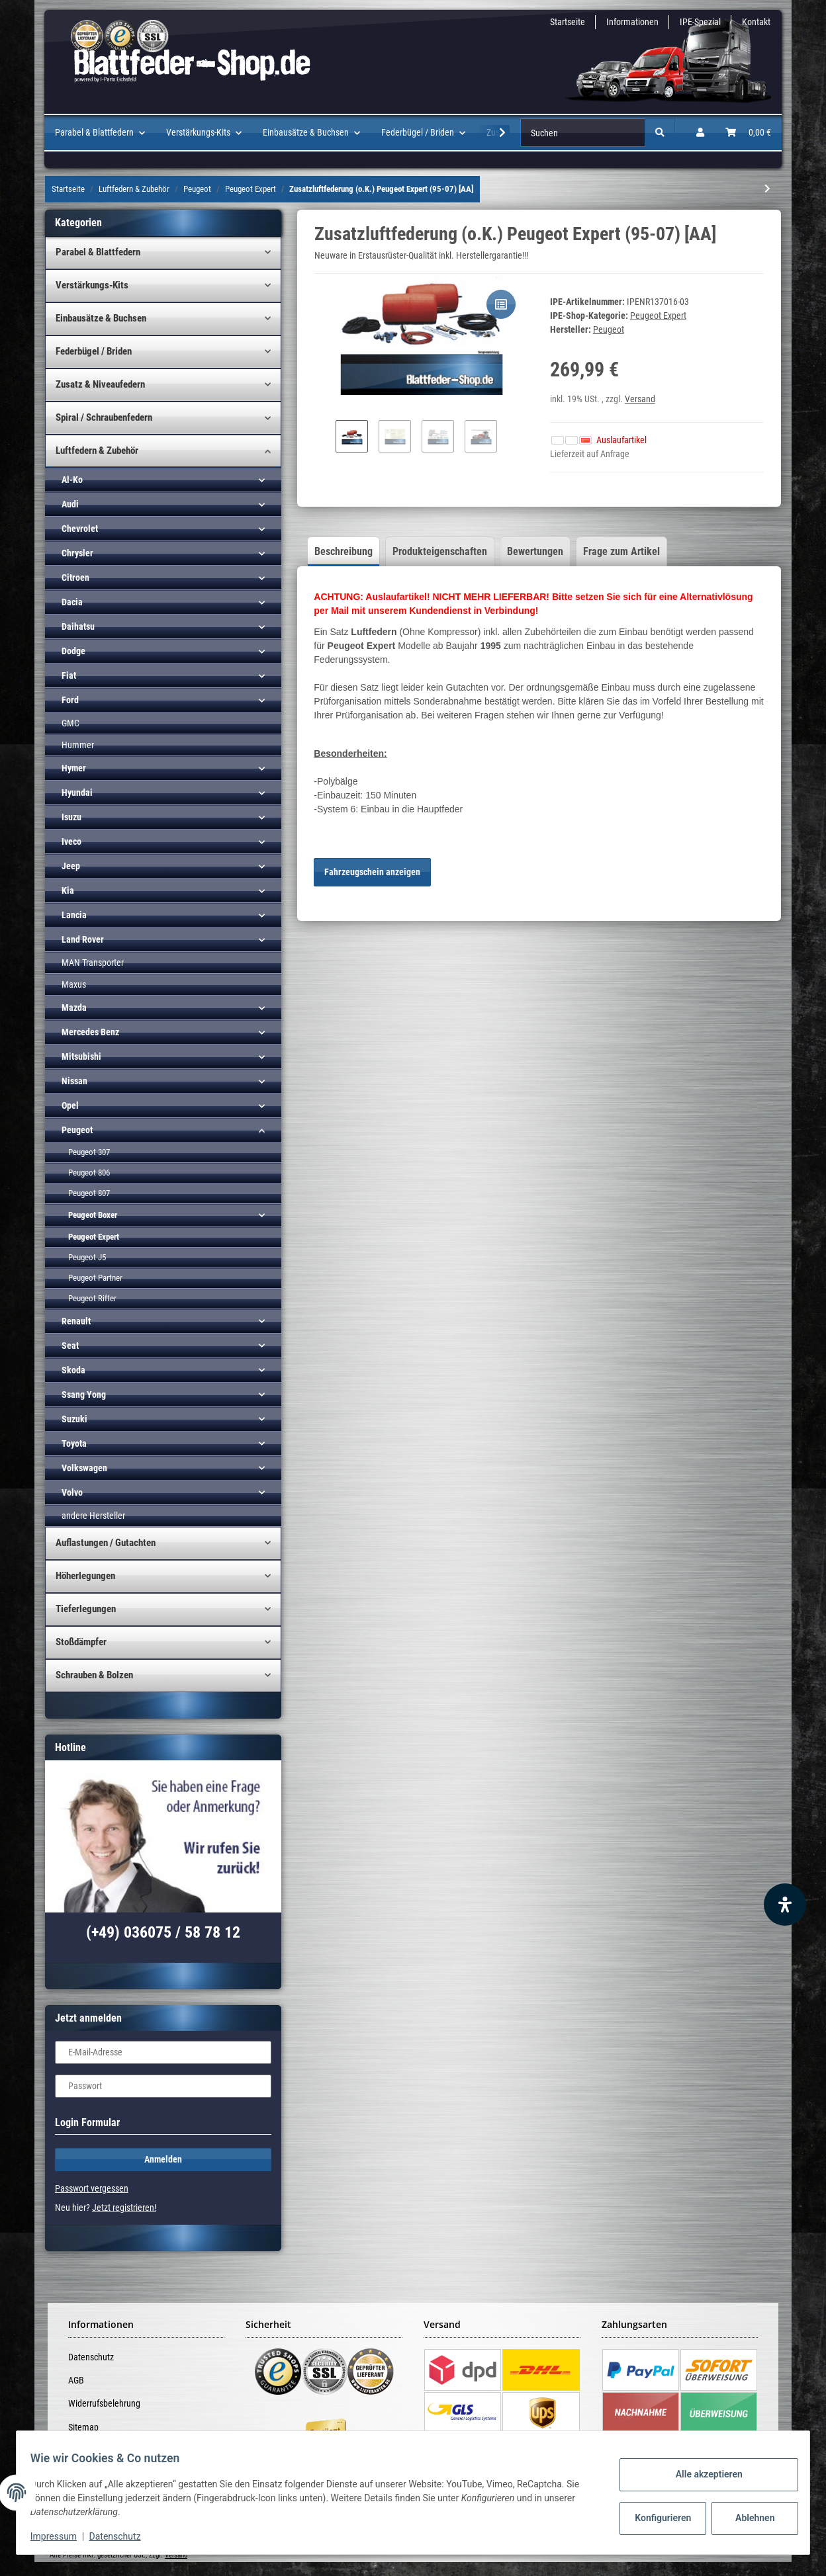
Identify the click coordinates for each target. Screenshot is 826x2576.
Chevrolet (80, 528)
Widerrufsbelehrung (104, 2403)
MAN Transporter (93, 962)
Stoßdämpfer (81, 1642)
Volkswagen (84, 1468)
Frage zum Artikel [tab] (621, 551)
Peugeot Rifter (92, 1298)
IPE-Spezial (700, 22)
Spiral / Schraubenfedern (104, 417)
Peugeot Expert (658, 315)
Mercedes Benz (90, 1032)
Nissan (74, 1081)
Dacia (72, 602)
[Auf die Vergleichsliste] (501, 304)
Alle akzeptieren (701, 2474)
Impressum (61, 2536)
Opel (70, 1105)
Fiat (69, 675)
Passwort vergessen (91, 2188)
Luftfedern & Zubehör (97, 450)
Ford (70, 700)
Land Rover (83, 939)
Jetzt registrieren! (124, 2207)
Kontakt (756, 22)
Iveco (71, 841)
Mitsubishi (81, 1056)
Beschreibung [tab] (343, 551)
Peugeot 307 (89, 1152)
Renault (76, 1321)
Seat (70, 1345)
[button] (700, 132)
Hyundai (77, 792)
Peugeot (77, 1130)
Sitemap (83, 2427)
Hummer (78, 745)
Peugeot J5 (87, 1257)
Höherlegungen (85, 1576)
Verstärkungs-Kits (92, 285)
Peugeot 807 (89, 1193)
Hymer (74, 768)
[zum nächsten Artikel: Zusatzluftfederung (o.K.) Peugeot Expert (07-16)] (767, 189)
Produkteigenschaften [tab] (439, 551)
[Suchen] (582, 132)
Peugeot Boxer (92, 1215)
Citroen (75, 577)
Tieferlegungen (86, 1609)
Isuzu (71, 817)
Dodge (73, 651)
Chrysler (77, 553)
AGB (76, 2380)
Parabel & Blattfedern (98, 252)
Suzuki (74, 1419)
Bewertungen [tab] (535, 551)
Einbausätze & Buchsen (101, 318)
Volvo (72, 1492)
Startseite (567, 22)
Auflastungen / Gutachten (106, 1543)
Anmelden (163, 2159)
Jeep (71, 866)
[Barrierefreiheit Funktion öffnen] (785, 1904)
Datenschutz (91, 2357)
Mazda (74, 1007)
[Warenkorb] (748, 132)
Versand (640, 399)
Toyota (74, 1443)
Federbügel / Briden (94, 351)
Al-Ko (72, 479)
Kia (68, 890)
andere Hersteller (93, 1515)
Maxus (74, 984)
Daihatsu (78, 626)
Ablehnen (747, 2517)
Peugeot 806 (89, 1173)
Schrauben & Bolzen (94, 1675)
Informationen (632, 22)
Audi (70, 504)
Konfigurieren (657, 2517)
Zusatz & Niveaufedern (100, 384)
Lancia (74, 915)
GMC (70, 723)
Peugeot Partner (95, 1278)
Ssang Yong (84, 1394)
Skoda (73, 1370)
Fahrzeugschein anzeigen (372, 872)
